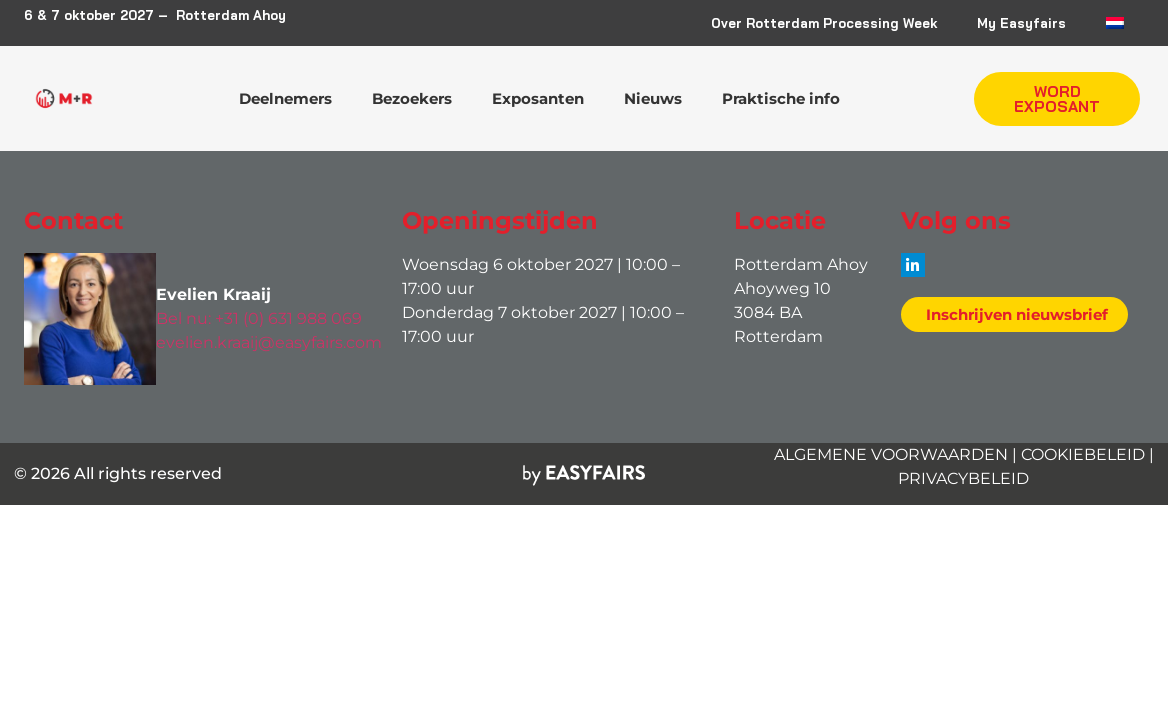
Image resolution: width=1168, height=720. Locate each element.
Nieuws (653, 98)
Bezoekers (412, 98)
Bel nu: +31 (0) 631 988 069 (259, 318)
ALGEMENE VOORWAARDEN (891, 454)
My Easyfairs (1021, 23)
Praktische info (781, 98)
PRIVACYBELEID (963, 478)
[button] (1057, 99)
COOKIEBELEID (1083, 454)
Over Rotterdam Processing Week (824, 23)
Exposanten (538, 98)
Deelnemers (285, 98)
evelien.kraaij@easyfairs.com (269, 342)
